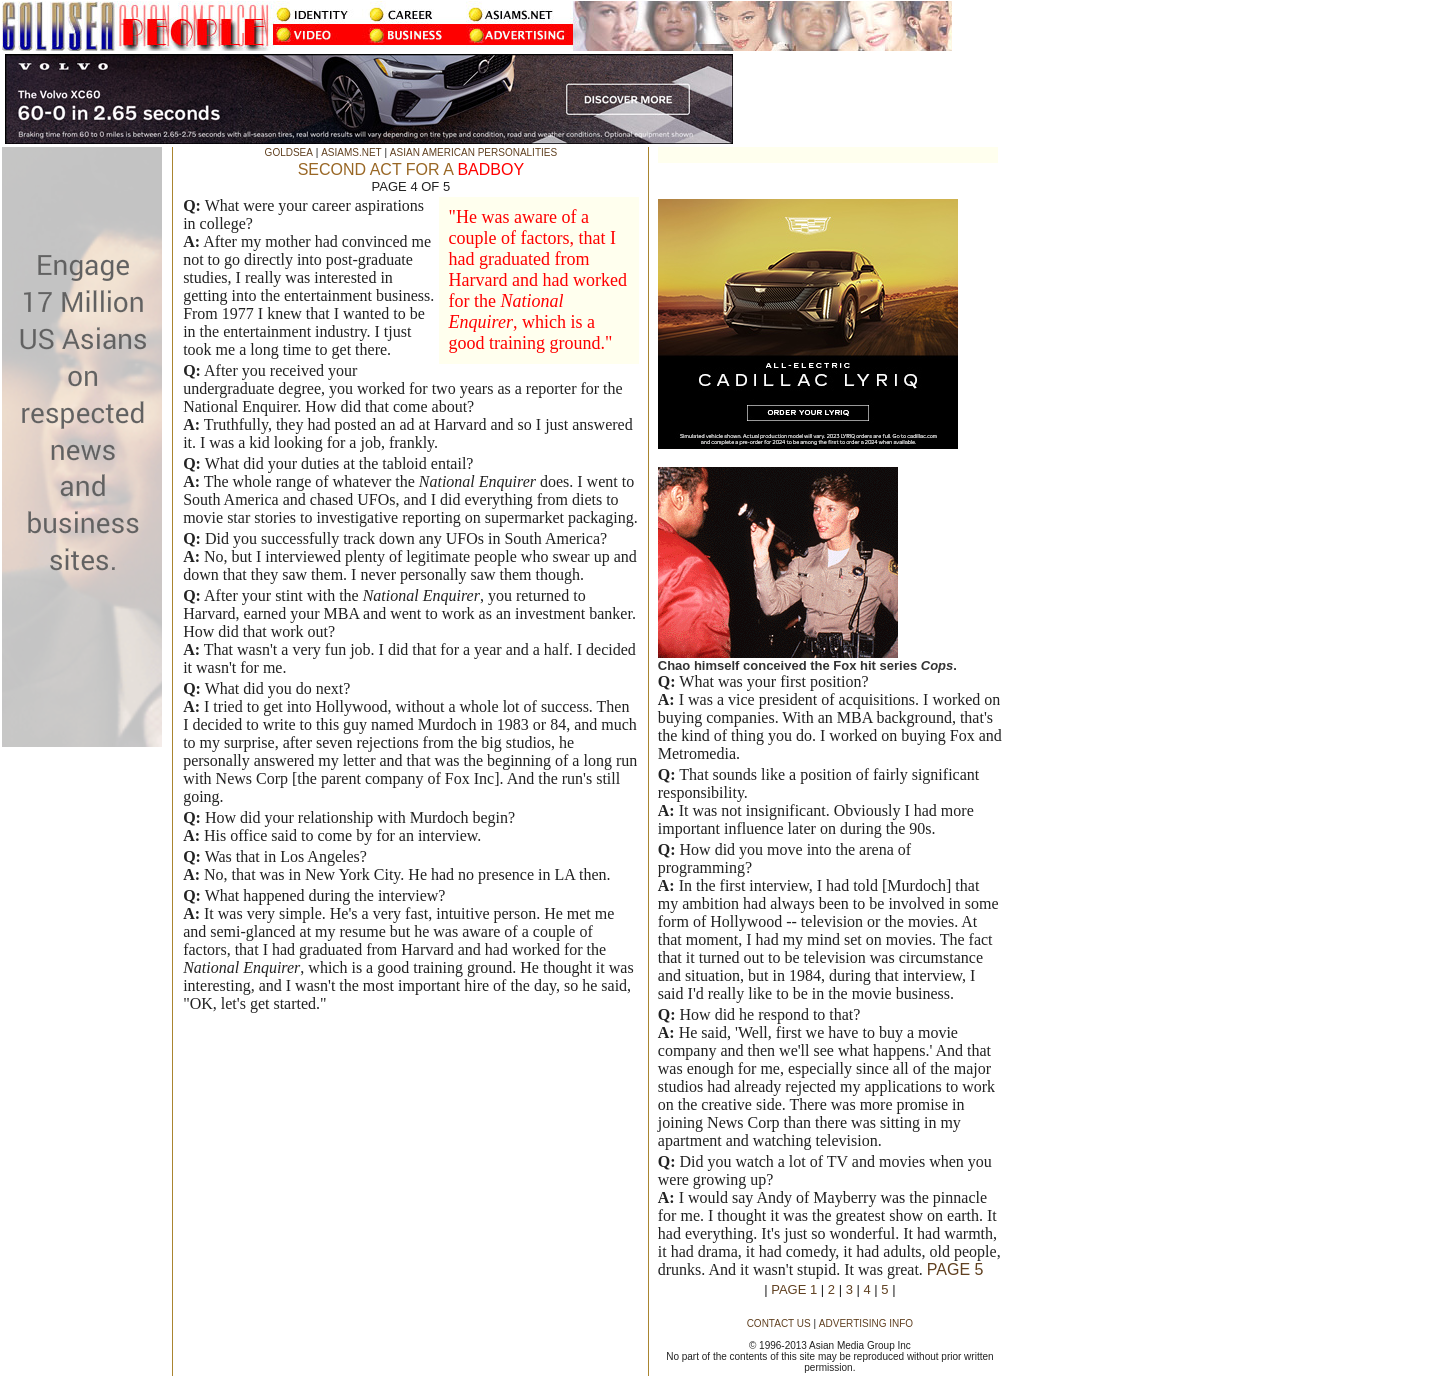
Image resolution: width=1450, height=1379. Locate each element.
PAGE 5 (955, 1269)
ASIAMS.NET (351, 152)
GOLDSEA (289, 152)
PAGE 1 (794, 1289)
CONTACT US (779, 1323)
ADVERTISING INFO (866, 1323)
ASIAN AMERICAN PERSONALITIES (473, 152)
